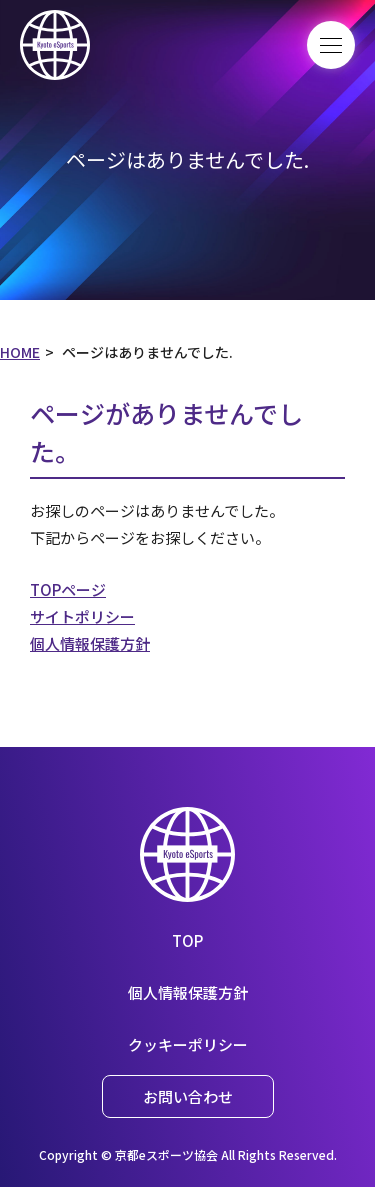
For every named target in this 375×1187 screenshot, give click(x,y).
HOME (20, 352)
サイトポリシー (82, 616)
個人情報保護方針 (90, 643)
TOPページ (68, 589)
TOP (187, 940)
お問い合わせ (188, 1096)
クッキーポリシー (188, 1044)
